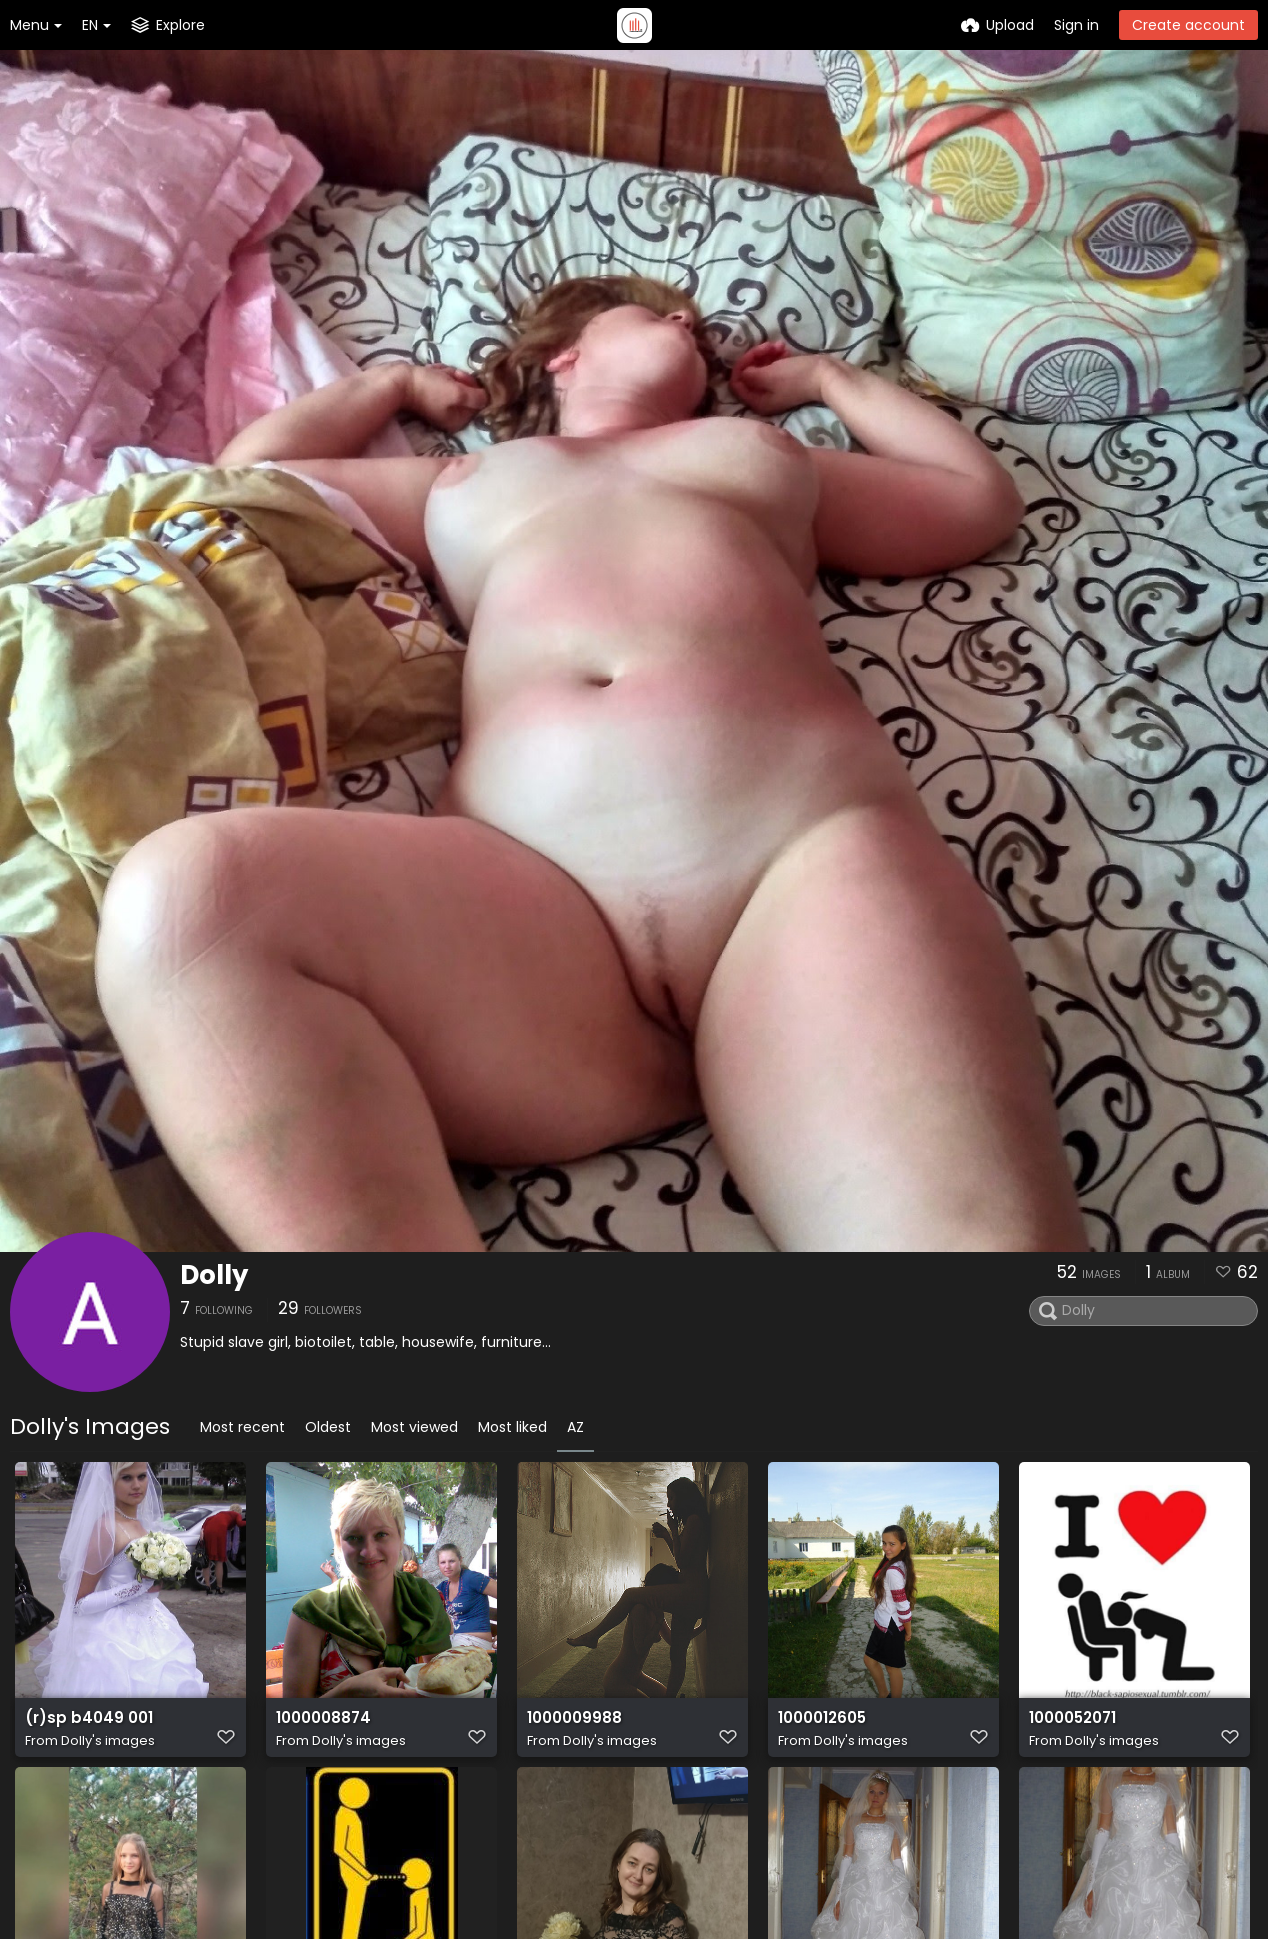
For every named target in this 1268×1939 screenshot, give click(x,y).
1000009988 (572, 1727)
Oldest (328, 1427)
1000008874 (322, 1727)
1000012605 (821, 1727)
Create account (1188, 25)
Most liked (512, 1427)
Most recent (242, 1427)
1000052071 (1072, 1727)
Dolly (214, 1275)
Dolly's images (108, 1749)
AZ (575, 1427)
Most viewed (414, 1427)
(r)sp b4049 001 (83, 1727)
